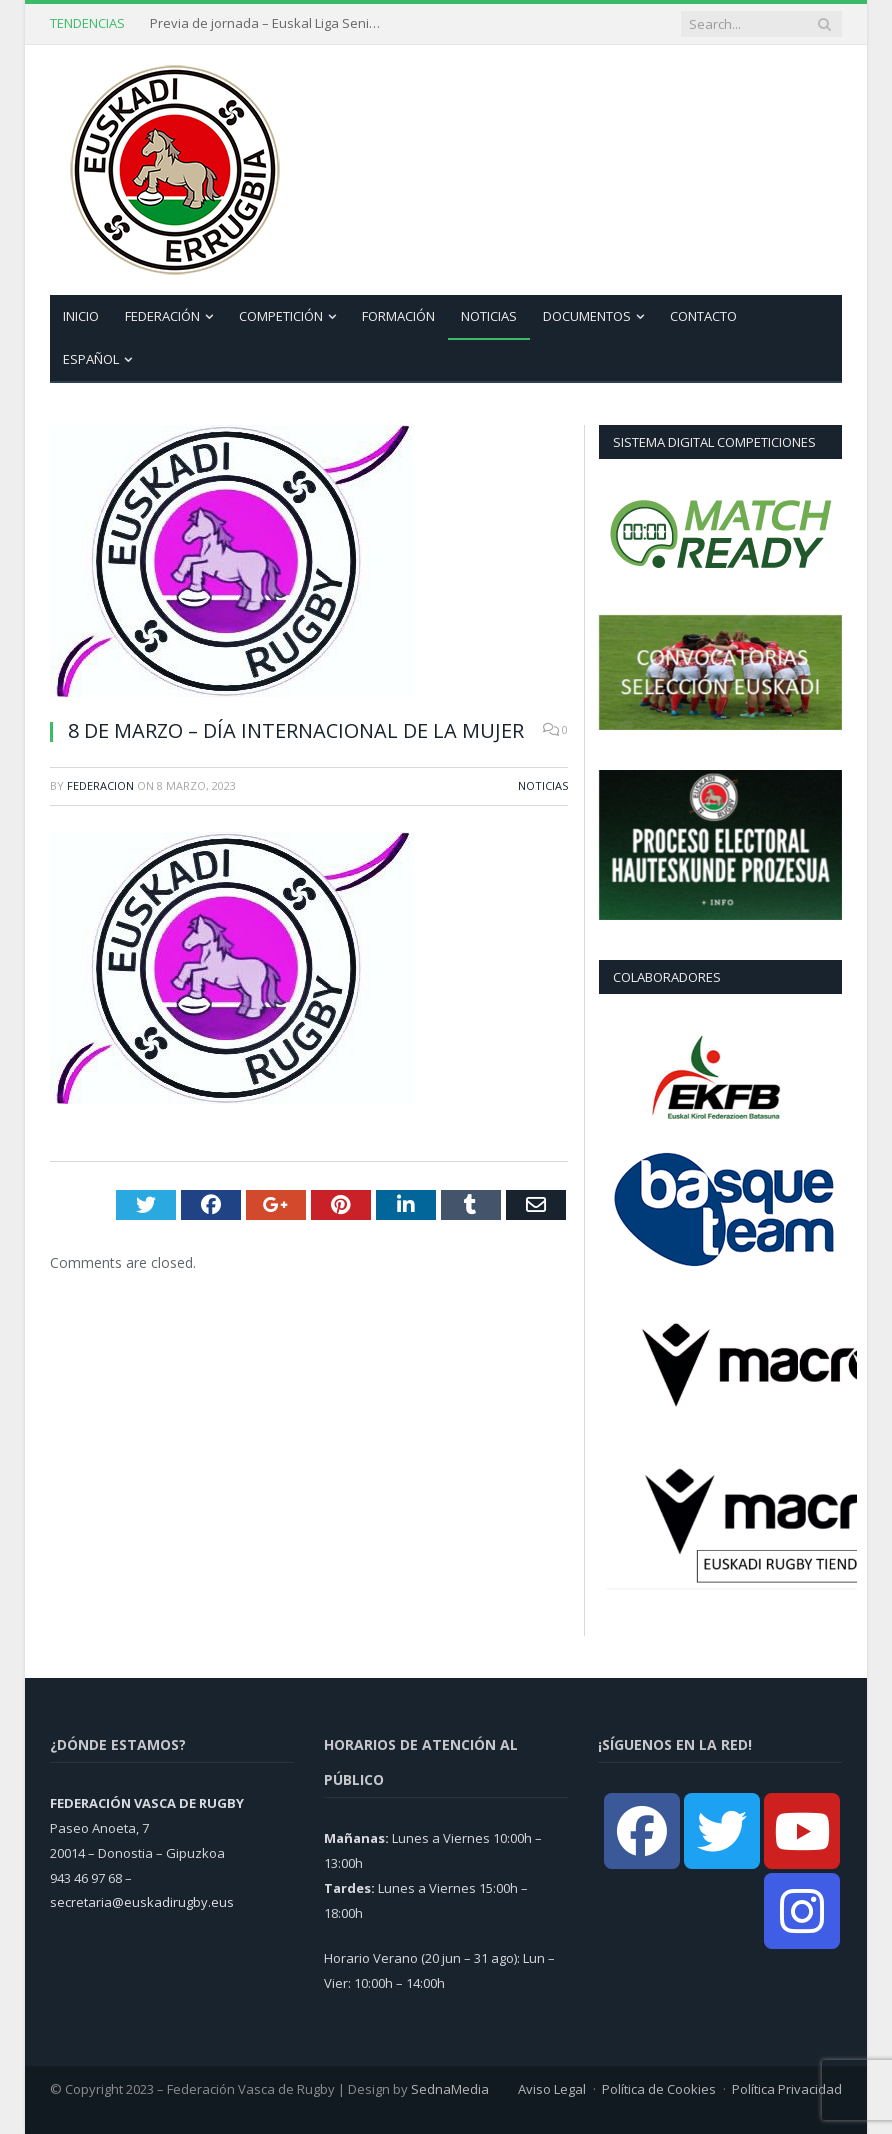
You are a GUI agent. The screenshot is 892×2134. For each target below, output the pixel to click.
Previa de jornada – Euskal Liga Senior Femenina (270, 23)
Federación (162, 316)
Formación (398, 316)
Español (91, 359)
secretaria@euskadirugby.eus (142, 1902)
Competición (281, 316)
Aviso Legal (552, 2089)
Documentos (587, 316)
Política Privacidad (787, 2089)
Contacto (703, 316)
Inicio (81, 316)
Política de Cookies (659, 2089)
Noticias (489, 316)
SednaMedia (450, 2089)
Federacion (100, 785)
